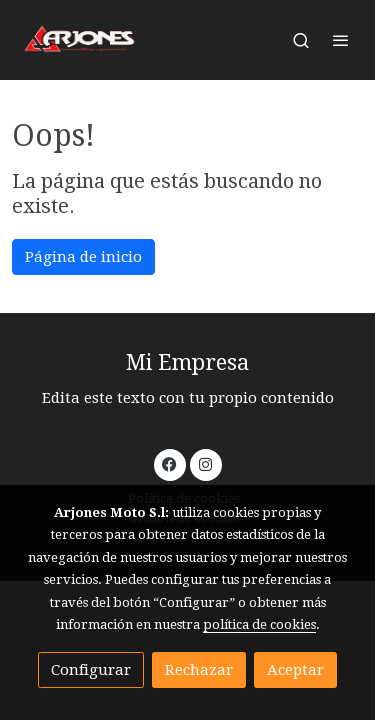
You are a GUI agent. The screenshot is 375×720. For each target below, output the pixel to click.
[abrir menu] (341, 40)
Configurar (91, 670)
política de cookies (259, 624)
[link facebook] (169, 463)
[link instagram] (205, 463)
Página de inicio (83, 257)
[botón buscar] (301, 40)
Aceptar (295, 670)
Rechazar (199, 670)
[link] (80, 40)
